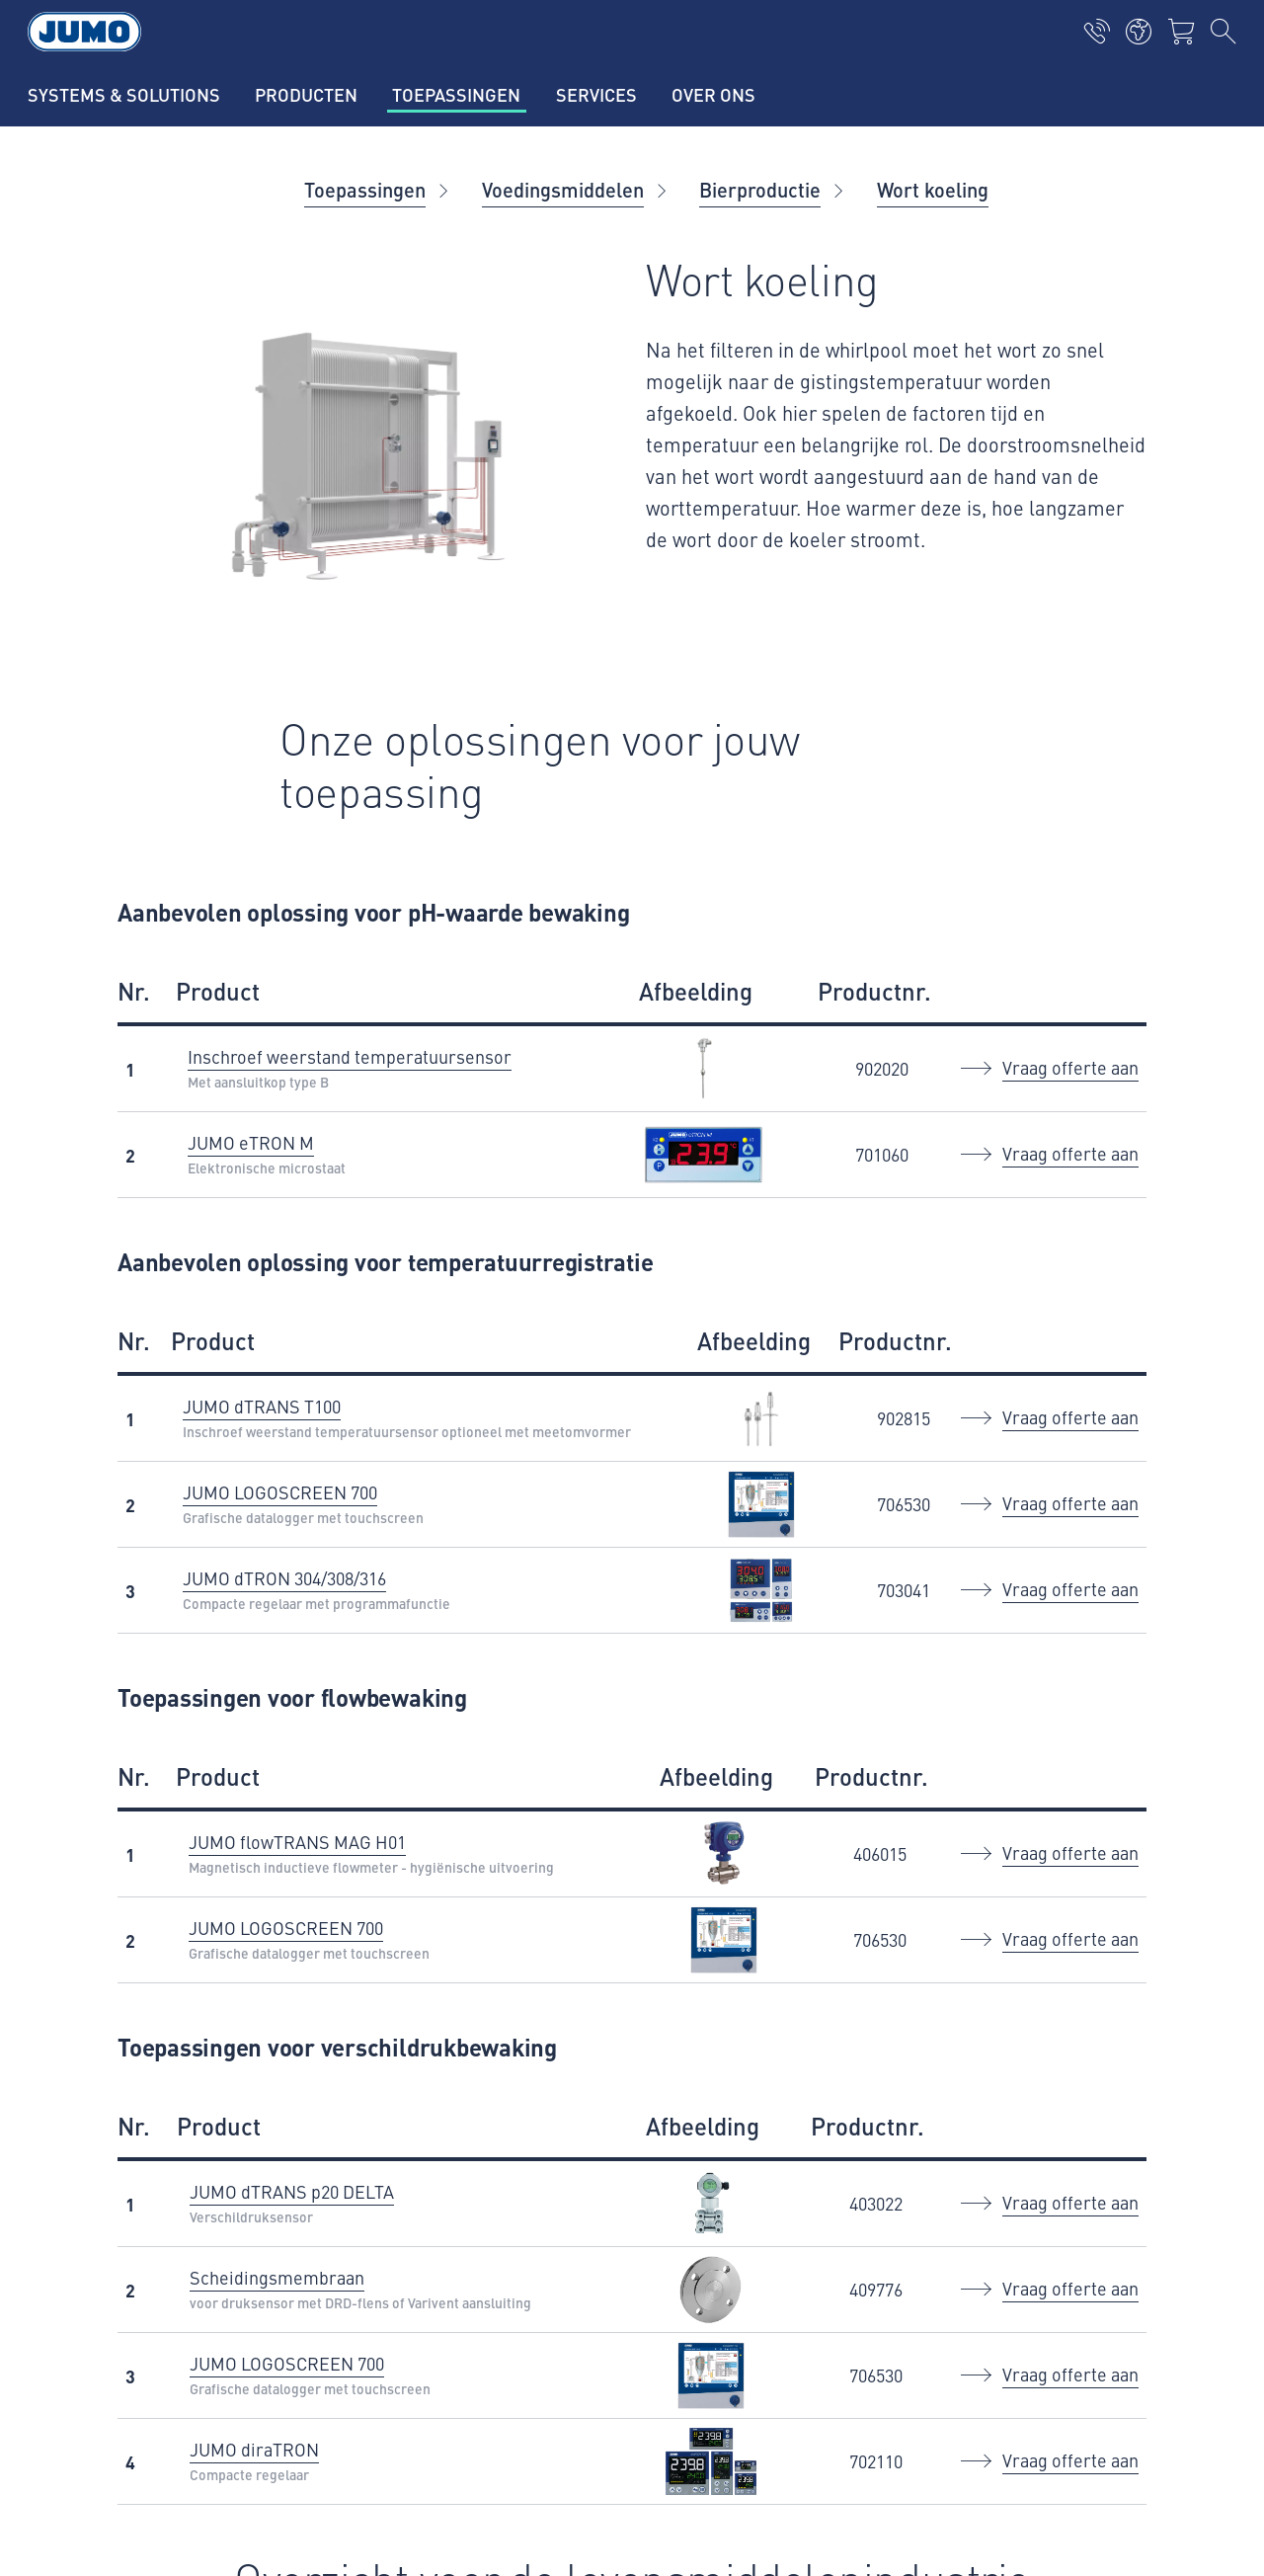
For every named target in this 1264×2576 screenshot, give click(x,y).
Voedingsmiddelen (563, 189)
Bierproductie (760, 189)
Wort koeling (932, 189)
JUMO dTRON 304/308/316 (284, 1578)
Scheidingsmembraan (277, 2277)
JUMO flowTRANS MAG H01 (297, 1841)
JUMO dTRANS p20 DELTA (292, 2191)
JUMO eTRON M (251, 1142)
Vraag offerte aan (1070, 1067)
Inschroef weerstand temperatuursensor (350, 1056)
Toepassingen (365, 189)
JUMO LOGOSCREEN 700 (280, 1492)
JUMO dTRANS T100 (262, 1406)
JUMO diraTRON (254, 2449)
